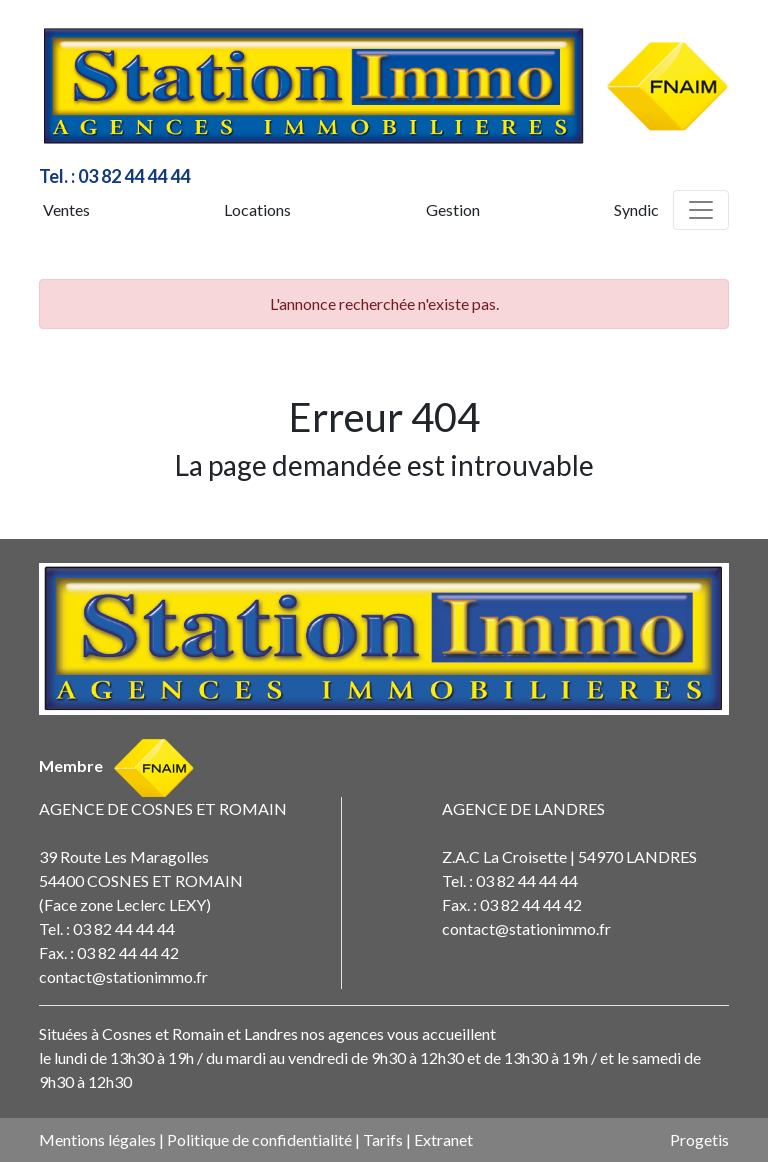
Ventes (66, 209)
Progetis (699, 1139)
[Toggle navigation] (701, 210)
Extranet (443, 1139)
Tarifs (383, 1139)
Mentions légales (97, 1139)
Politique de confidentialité (259, 1139)
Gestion (453, 209)
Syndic (636, 209)
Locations (257, 209)
